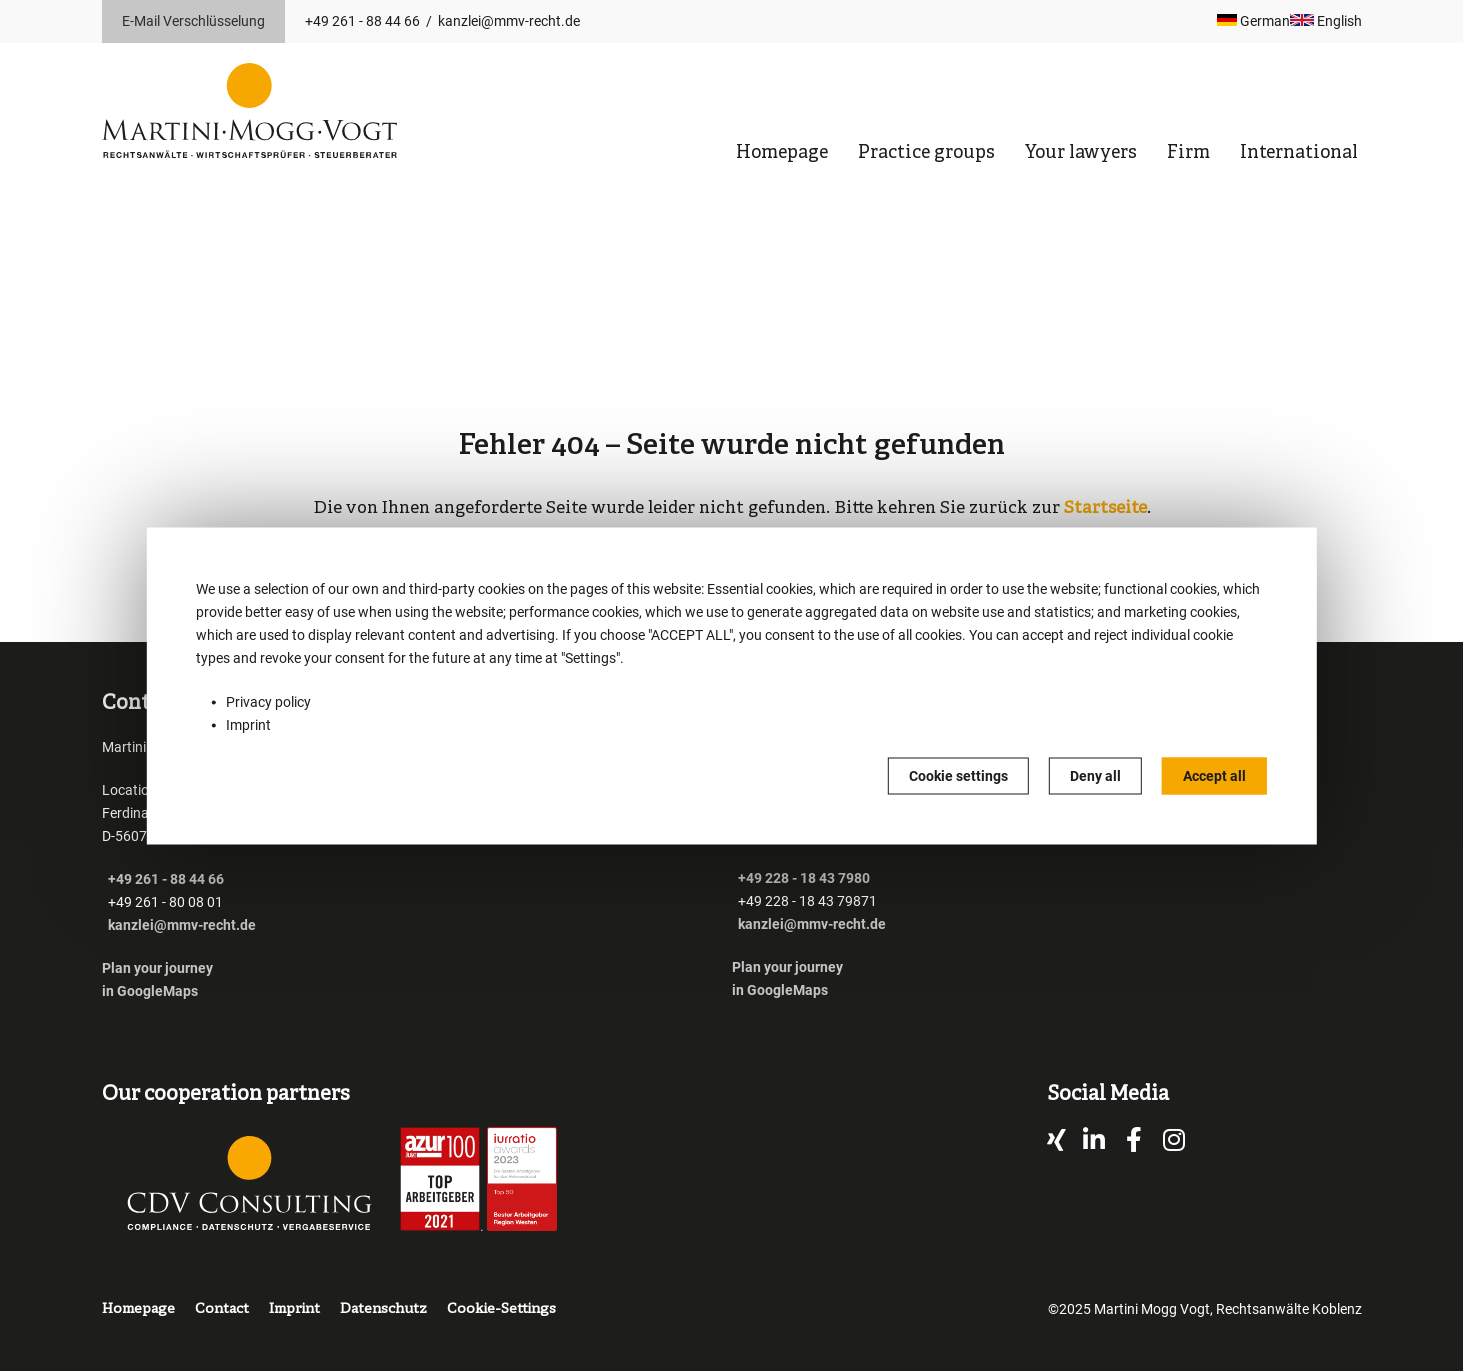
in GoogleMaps (150, 991)
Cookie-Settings (501, 1309)
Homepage (782, 153)
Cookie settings (958, 776)
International (1299, 153)
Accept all (1214, 776)
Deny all (1095, 776)
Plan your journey (159, 968)
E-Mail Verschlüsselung (193, 21)
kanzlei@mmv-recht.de (509, 21)
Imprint (248, 725)
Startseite (1105, 508)
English (1326, 21)
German (1253, 21)
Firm (1188, 153)
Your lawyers (1081, 153)
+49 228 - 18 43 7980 (804, 878)
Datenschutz (383, 1309)
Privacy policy (268, 702)
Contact (222, 1309)
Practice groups (926, 153)
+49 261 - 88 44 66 (362, 21)
